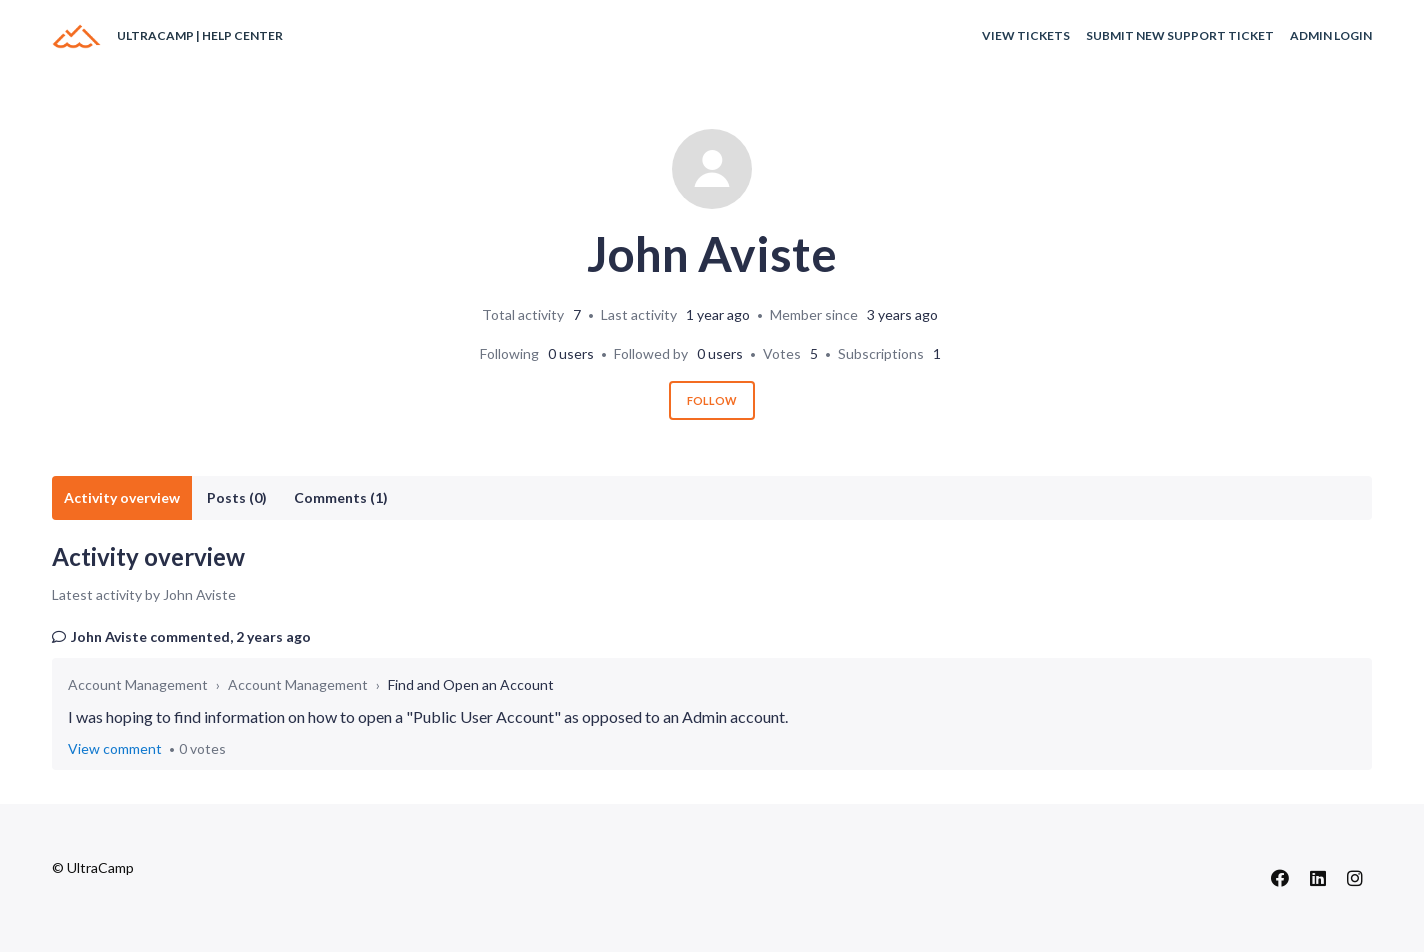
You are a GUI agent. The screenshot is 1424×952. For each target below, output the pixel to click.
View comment (115, 748)
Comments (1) (341, 497)
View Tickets (1026, 35)
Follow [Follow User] (712, 400)
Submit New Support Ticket (1180, 35)
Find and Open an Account (471, 684)
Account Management (138, 684)
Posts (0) (237, 497)
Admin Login (1331, 35)
